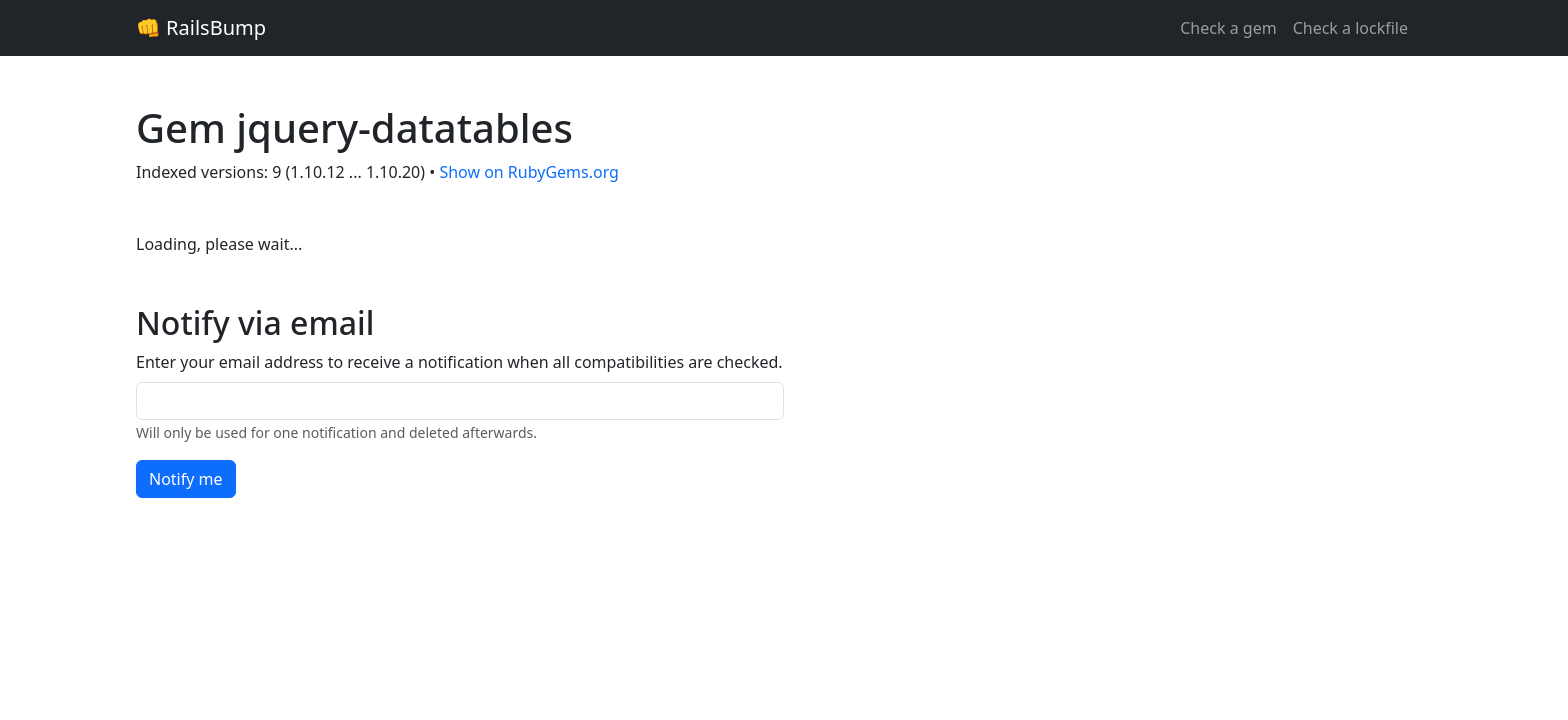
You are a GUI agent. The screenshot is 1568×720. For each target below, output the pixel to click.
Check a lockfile (1350, 28)
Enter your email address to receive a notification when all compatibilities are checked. (459, 362)
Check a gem (1228, 28)
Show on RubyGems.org (529, 172)
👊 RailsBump (201, 27)
